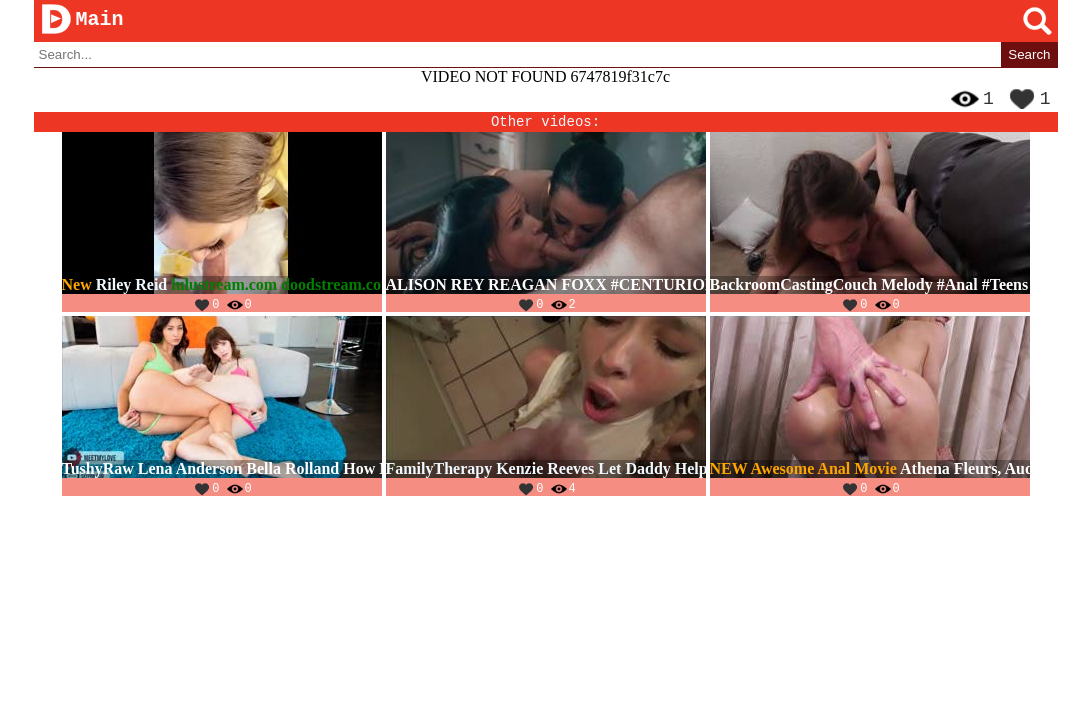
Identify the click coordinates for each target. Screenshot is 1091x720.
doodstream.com (337, 292)
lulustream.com (224, 292)
